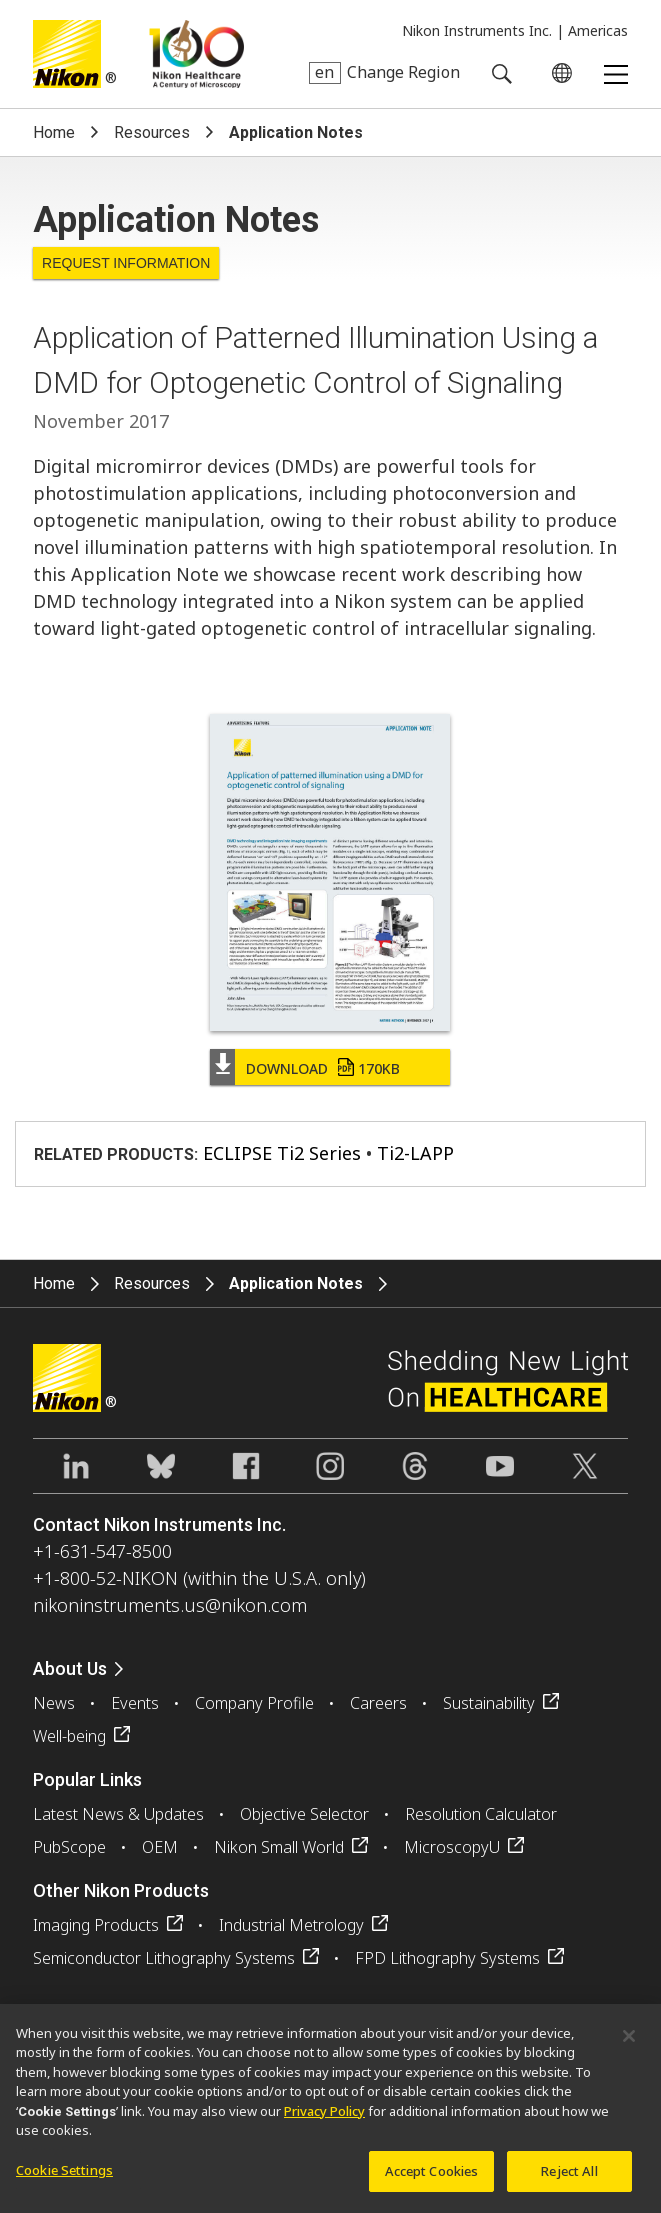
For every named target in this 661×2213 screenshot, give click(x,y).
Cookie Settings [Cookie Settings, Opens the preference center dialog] (64, 2178)
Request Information (126, 263)
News (54, 1703)
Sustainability (489, 1703)
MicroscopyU (452, 1847)
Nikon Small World (279, 1847)
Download (323, 1068)
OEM (160, 1847)
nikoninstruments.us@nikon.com (170, 1605)
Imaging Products (96, 1925)
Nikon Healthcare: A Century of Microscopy (196, 54)
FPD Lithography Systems (447, 1958)
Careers (378, 1703)
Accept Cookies (432, 2179)
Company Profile (254, 1703)
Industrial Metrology (291, 1925)
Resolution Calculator (481, 1814)
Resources (152, 132)
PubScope (69, 1847)
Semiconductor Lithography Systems (164, 1958)
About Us (70, 1668)
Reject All (569, 2179)
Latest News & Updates (118, 1814)
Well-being (69, 1736)
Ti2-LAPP (415, 1153)
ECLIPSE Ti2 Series (282, 1153)
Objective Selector (304, 1814)
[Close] (629, 2044)
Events (135, 1703)
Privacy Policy (324, 2119)
